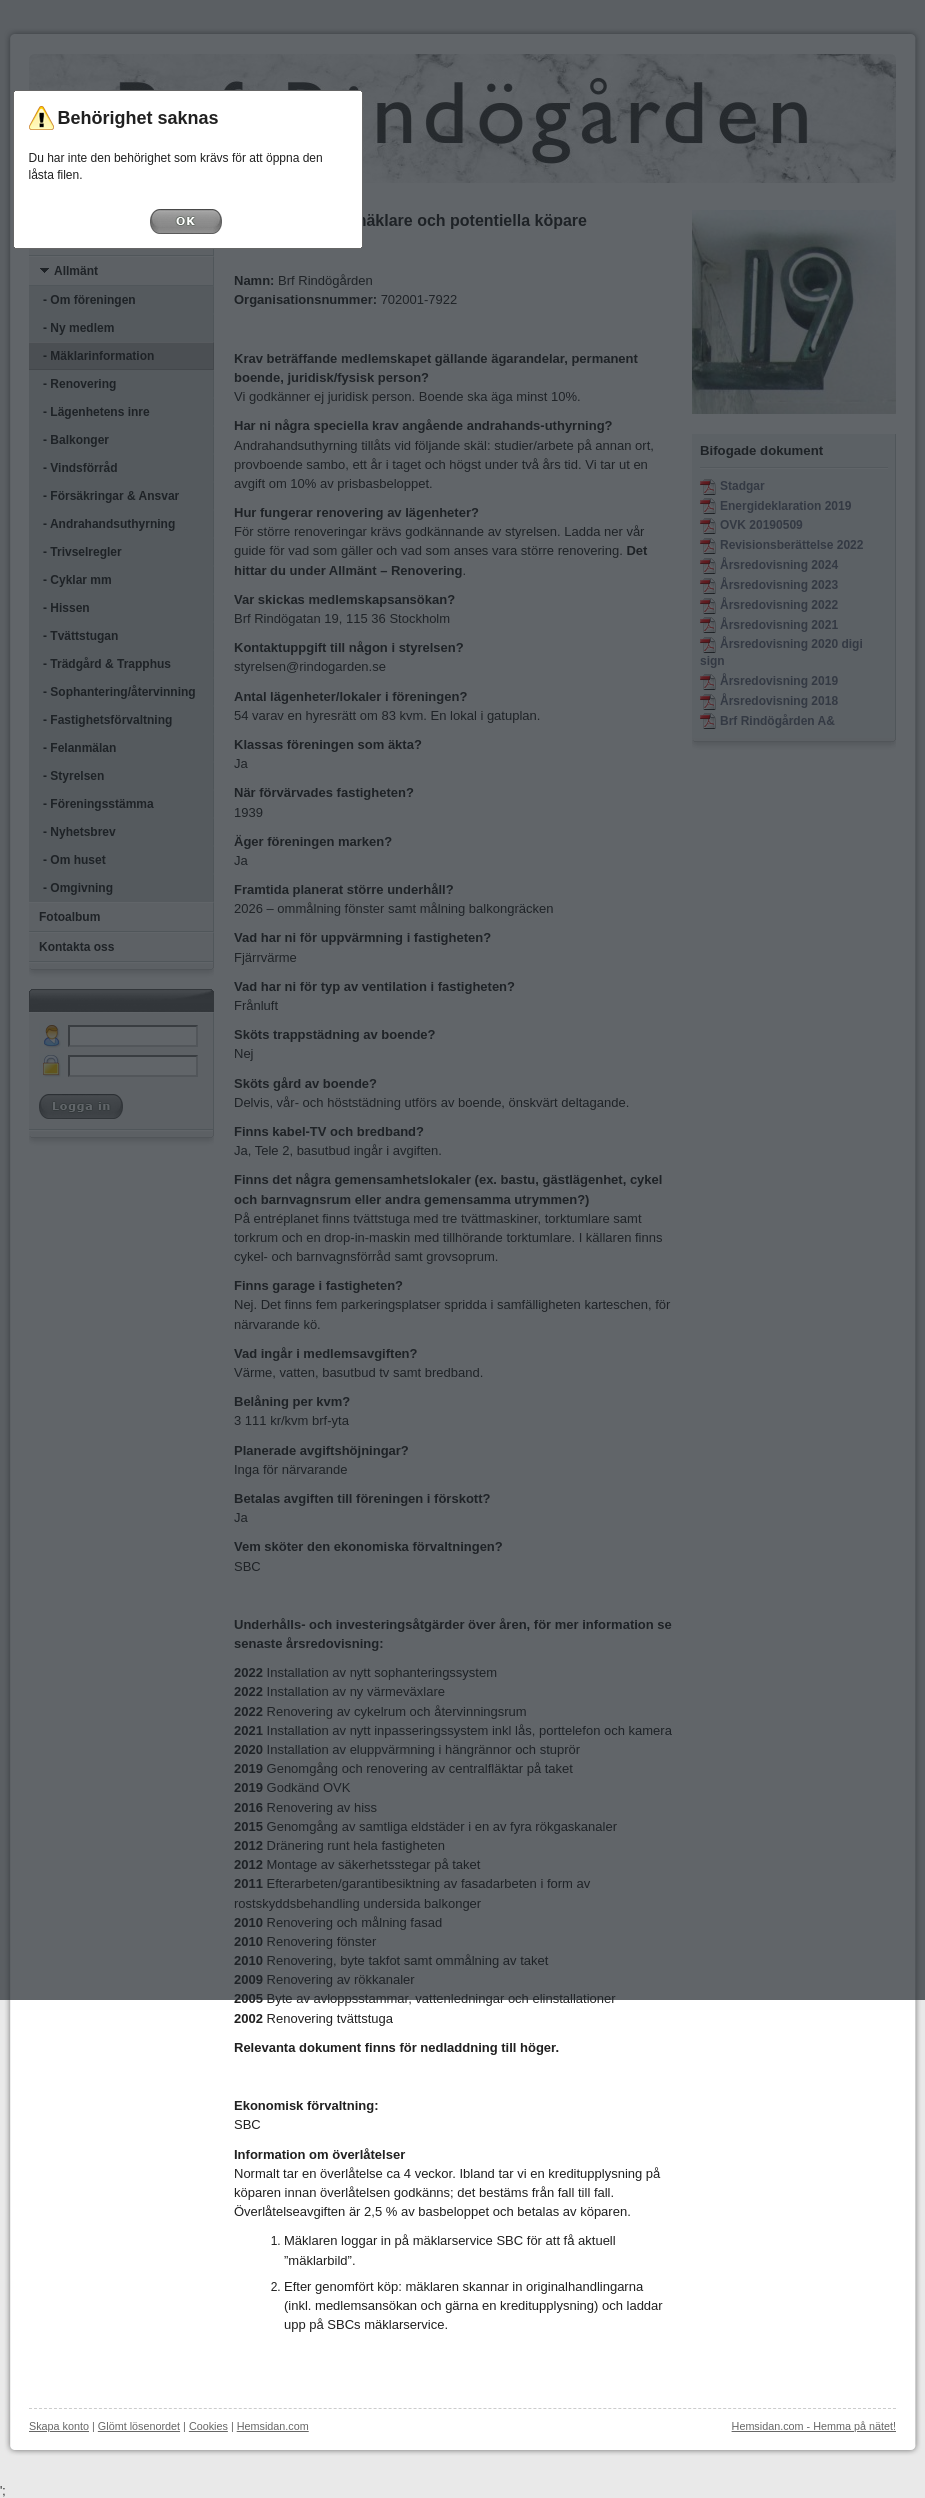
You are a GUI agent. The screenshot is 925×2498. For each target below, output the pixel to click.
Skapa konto (59, 2426)
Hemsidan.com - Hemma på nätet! (814, 2426)
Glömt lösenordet (139, 2426)
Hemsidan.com (273, 2426)
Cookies (208, 2426)
